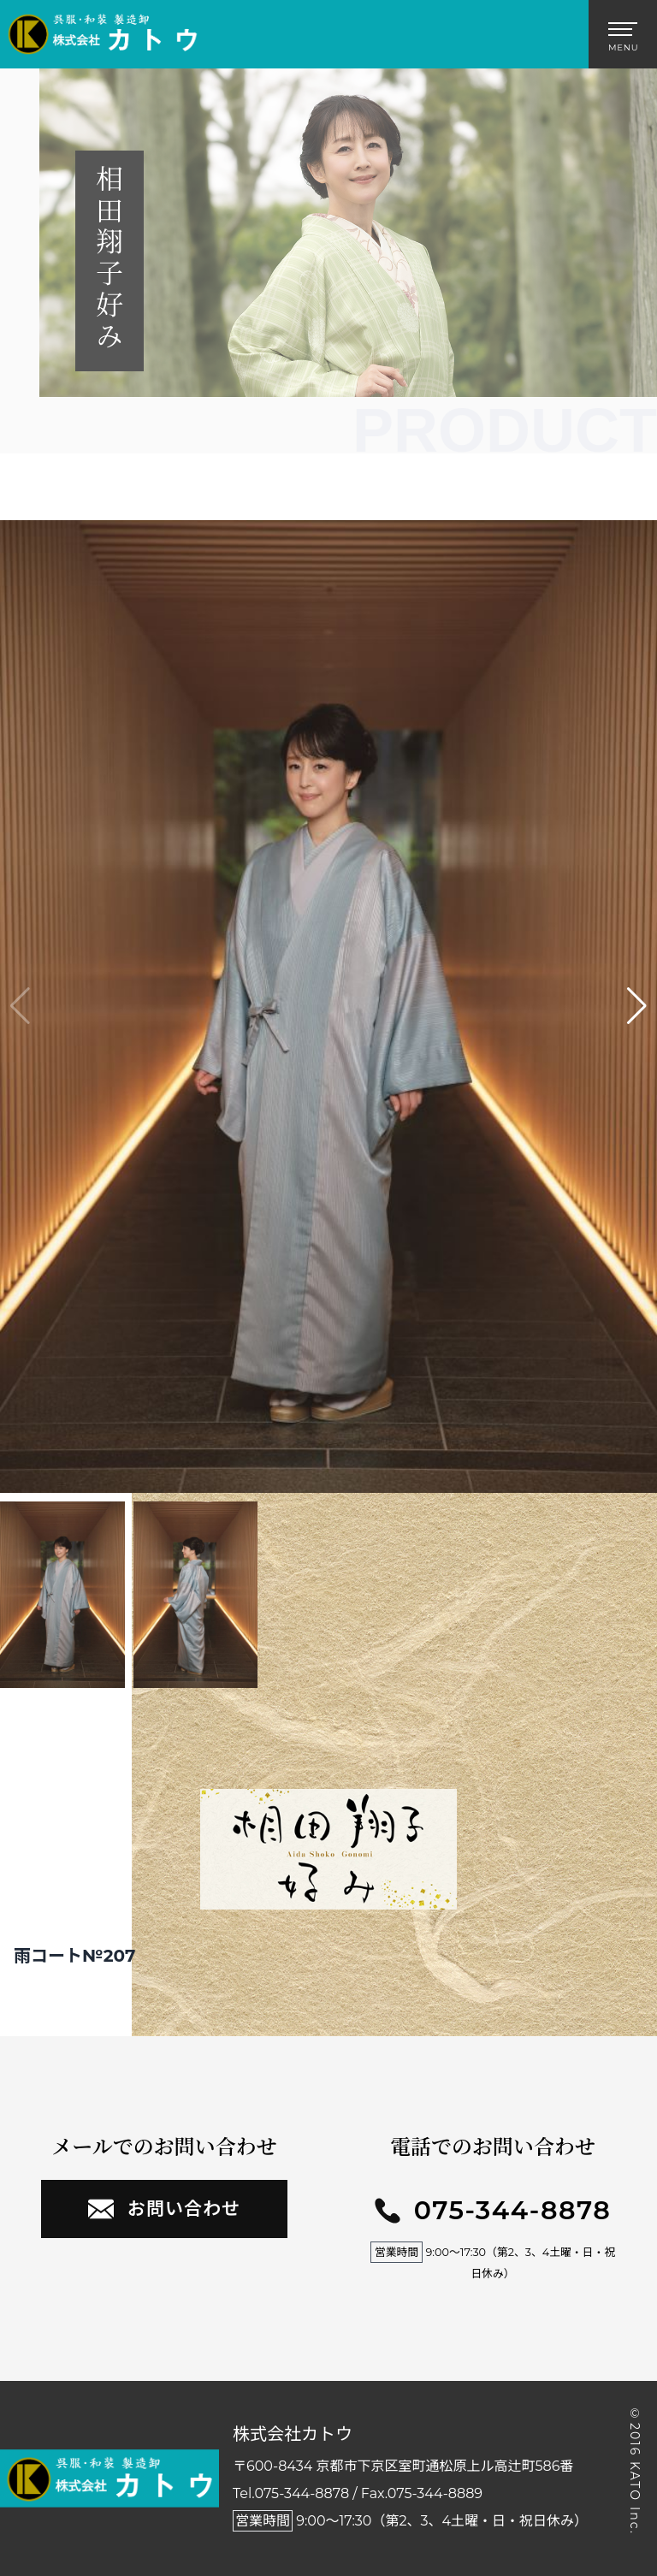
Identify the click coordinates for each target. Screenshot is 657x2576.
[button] (636, 1006)
